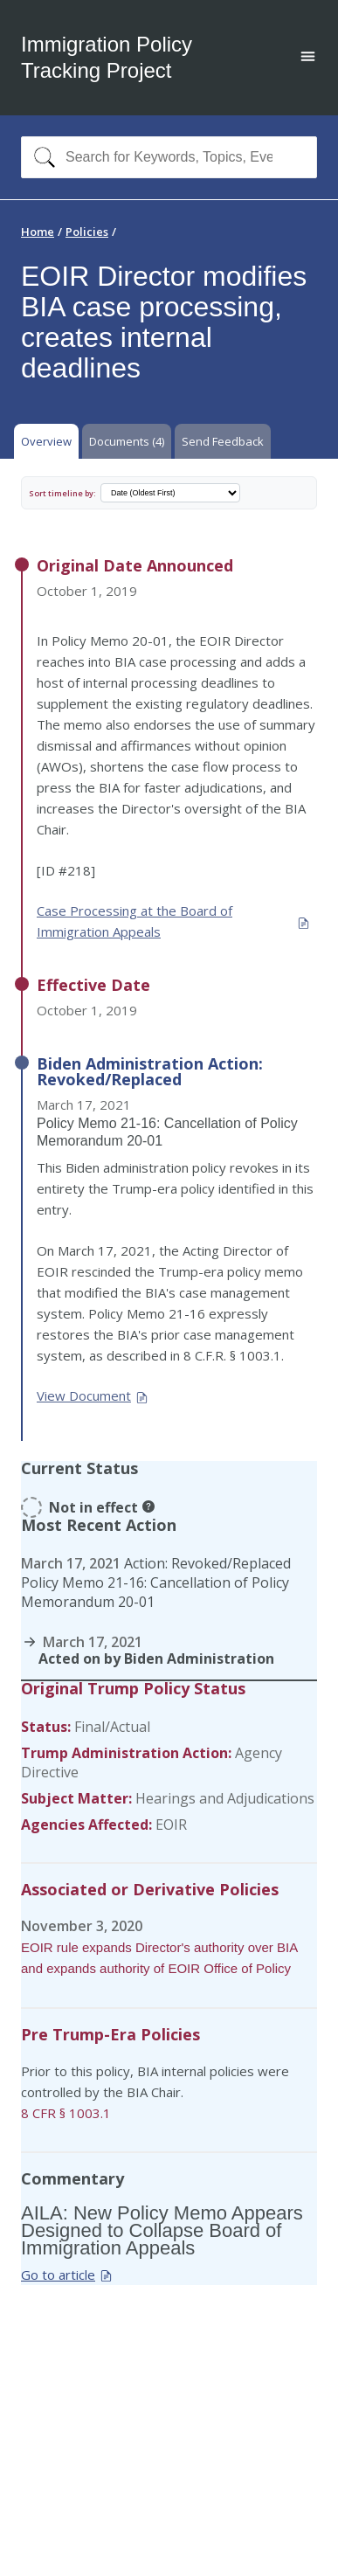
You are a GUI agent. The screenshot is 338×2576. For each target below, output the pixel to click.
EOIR (171, 1824)
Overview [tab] (46, 441)
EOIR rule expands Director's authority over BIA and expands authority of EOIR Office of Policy (159, 1958)
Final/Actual (112, 1726)
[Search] (40, 157)
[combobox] (169, 157)
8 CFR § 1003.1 (66, 2113)
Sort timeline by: (62, 493)
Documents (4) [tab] (126, 441)
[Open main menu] (308, 58)
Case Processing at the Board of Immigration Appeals (173, 921)
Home (37, 231)
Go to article (67, 2274)
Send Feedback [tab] (223, 441)
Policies (87, 231)
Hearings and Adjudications (224, 1798)
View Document (93, 1395)
